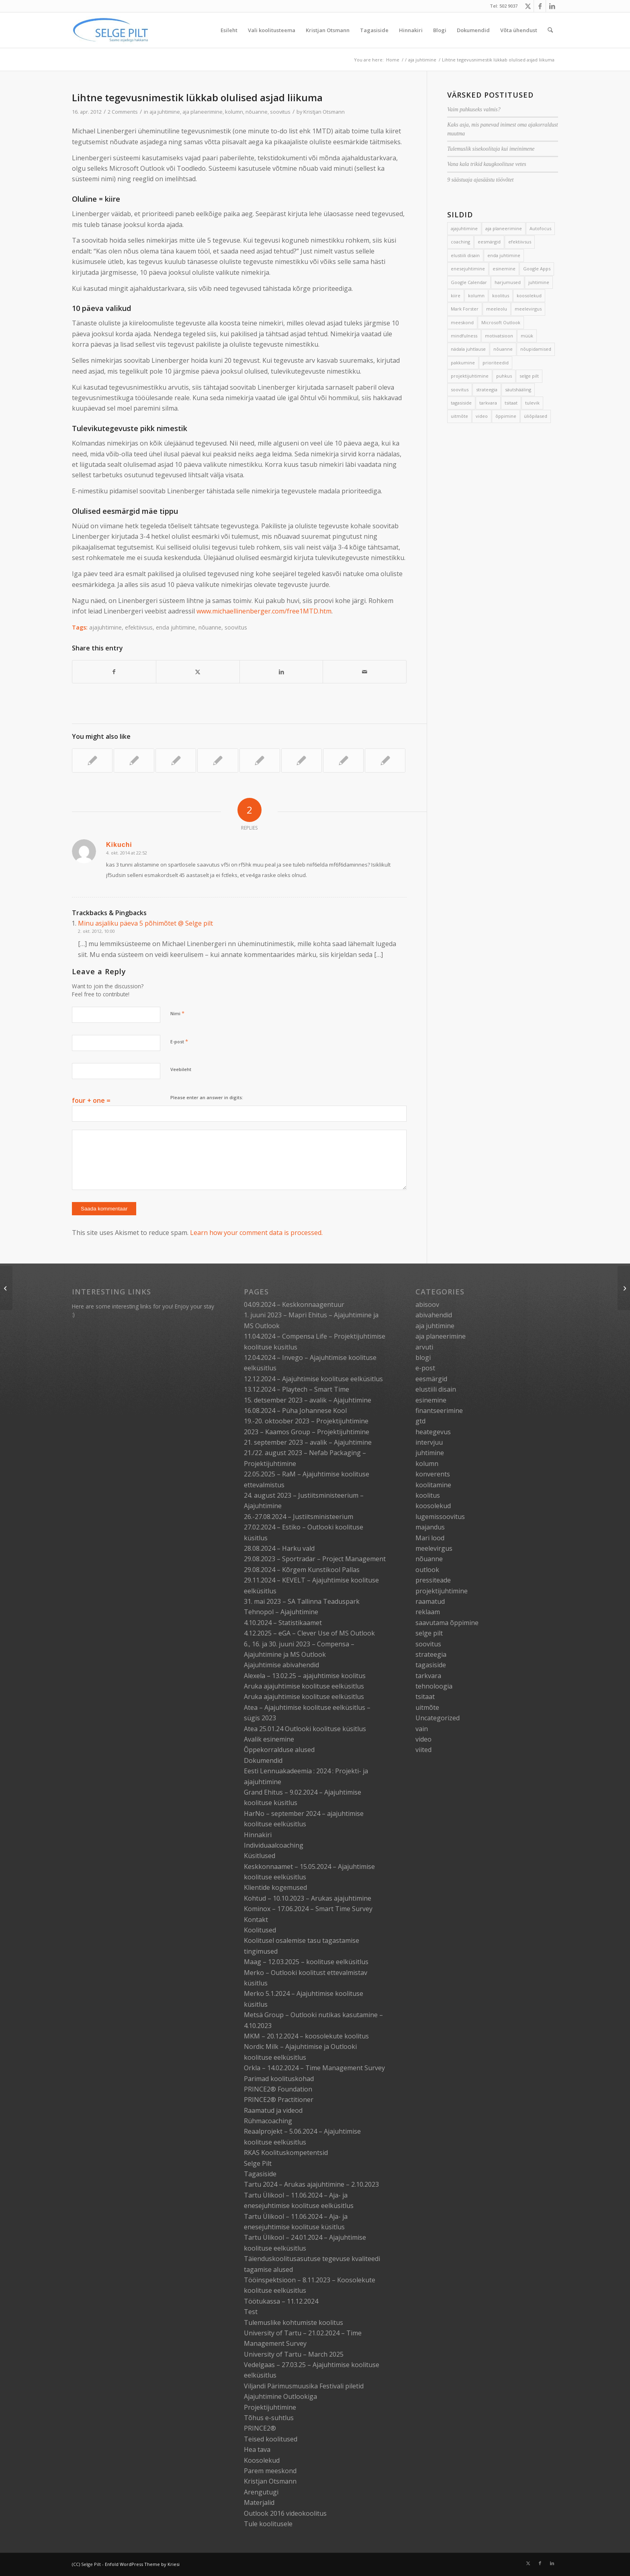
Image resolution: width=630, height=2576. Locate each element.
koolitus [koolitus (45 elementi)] (500, 295)
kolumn (234, 111)
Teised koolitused (270, 2439)
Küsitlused (259, 1855)
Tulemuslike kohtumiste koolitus (293, 2322)
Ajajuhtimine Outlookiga (280, 2396)
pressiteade (433, 1580)
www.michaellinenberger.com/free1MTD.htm (263, 611)
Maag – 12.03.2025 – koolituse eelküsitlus (306, 1961)
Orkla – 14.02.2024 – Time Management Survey (314, 2067)
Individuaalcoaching (273, 1845)
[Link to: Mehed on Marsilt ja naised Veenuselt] (343, 760)
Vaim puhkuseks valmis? (473, 109)
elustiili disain (435, 1389)
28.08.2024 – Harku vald (279, 1548)
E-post (179, 1041)
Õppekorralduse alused (279, 1749)
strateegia (430, 1654)
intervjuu (429, 1442)
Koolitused (260, 1930)
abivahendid (433, 1314)
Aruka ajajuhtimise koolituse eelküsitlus (304, 1686)
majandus (430, 1527)
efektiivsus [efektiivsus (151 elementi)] (519, 242)
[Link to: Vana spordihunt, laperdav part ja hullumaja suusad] (385, 760)
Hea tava (257, 2449)
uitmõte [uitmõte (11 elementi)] (459, 416)
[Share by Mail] (364, 671)
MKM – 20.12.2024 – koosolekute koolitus (306, 2036)
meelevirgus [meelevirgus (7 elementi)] (528, 309)
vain (421, 1728)
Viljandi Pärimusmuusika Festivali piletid (304, 2386)
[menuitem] (229, 30)
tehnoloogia (433, 1686)
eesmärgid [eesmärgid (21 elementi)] (489, 242)
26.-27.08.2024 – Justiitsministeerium (298, 1516)
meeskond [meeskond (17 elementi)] (462, 322)
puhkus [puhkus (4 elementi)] (504, 376)
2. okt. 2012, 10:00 (96, 931)
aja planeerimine (202, 111)
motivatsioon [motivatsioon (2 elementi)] (499, 336)
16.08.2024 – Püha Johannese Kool (295, 1410)
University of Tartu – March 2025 (294, 2354)
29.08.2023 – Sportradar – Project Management (315, 1558)
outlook (427, 1569)
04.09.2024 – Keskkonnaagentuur (294, 1304)
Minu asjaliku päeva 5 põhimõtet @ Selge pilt (145, 923)
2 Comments (123, 111)
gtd (420, 1421)
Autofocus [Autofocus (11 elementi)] (540, 228)
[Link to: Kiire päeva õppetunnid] (175, 760)
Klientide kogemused (275, 1887)
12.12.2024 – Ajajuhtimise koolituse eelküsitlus (313, 1378)
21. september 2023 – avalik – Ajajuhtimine (308, 1442)
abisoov (427, 1304)
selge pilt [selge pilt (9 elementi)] (529, 376)
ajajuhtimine (105, 627)
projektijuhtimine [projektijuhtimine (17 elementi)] (470, 376)
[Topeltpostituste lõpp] (6, 1288)
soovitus (280, 111)
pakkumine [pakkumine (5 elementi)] (463, 363)
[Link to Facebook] (540, 6)
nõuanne (256, 111)
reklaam (427, 1611)
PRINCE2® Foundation (278, 2089)
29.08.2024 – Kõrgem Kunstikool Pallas (302, 1569)
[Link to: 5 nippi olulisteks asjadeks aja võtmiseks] (217, 760)
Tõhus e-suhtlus (269, 2417)
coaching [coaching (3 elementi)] (460, 242)
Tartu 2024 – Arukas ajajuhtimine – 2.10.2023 (311, 2184)
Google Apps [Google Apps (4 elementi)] (536, 269)
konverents (432, 1474)
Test (251, 2311)
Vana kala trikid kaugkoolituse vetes (486, 164)
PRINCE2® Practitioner (278, 2099)
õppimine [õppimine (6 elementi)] (505, 416)
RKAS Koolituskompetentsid (286, 2152)
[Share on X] (197, 671)
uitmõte (427, 1707)
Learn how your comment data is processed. (256, 1232)
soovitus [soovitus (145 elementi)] (459, 389)
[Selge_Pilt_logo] (110, 30)
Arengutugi (261, 2492)
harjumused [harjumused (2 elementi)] (508, 282)
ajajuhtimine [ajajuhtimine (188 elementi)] (464, 228)
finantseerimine (439, 1410)
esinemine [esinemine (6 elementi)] (504, 269)
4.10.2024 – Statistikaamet (283, 1622)
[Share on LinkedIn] (281, 671)
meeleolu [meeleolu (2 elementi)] (496, 309)
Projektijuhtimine (270, 2407)
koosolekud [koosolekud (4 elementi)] (529, 295)
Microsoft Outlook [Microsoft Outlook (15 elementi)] (500, 322)
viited (423, 1749)
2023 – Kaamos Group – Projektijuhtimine (306, 1431)
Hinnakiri (258, 1834)
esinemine (430, 1400)
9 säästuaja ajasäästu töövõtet (480, 180)
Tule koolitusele (268, 2523)
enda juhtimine (175, 627)
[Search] (550, 30)
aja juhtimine (164, 111)
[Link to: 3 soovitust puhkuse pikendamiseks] (301, 760)
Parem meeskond (270, 2470)
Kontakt (256, 1919)
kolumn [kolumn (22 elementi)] (476, 295)
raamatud (430, 1601)
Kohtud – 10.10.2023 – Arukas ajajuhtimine (307, 1898)
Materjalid (259, 2502)
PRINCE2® (260, 2428)
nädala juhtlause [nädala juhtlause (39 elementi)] (468, 349)
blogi (423, 1357)
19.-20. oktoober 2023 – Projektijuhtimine (306, 1421)
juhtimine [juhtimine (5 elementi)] (538, 282)
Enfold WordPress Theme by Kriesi (142, 2564)
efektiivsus (139, 627)
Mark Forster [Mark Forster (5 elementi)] (465, 309)
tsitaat (425, 1696)
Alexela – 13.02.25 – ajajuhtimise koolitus (305, 1675)
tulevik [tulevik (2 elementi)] (532, 403)
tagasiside (430, 1664)
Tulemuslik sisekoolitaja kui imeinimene (490, 149)
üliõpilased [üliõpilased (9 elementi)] (535, 416)
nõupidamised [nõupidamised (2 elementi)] (535, 349)
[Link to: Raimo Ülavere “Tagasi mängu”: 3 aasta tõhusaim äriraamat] (92, 760)
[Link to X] (528, 6)
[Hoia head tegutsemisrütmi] (624, 1288)
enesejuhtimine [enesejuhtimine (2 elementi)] (468, 269)
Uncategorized (437, 1717)
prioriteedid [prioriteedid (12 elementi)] (496, 363)
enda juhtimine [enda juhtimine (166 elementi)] (503, 255)
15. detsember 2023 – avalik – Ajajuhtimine (307, 1400)
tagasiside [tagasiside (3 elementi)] (461, 403)
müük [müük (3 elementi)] (527, 336)
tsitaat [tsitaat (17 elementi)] (511, 403)
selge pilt (429, 1633)
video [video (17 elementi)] (482, 416)
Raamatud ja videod (273, 2110)
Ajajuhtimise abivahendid (281, 1664)
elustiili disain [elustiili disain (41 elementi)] (465, 255)
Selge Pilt (258, 2163)
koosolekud (433, 1505)
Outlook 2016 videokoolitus (285, 2513)
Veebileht (180, 1069)
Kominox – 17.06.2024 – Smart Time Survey (308, 1908)
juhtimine (429, 1452)
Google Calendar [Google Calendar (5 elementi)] (469, 282)
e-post (425, 1368)
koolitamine (433, 1484)
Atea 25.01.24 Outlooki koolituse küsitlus (305, 1728)
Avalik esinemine (269, 1739)
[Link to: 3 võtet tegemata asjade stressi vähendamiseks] (259, 760)
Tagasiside (260, 2173)
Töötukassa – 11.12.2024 (281, 2301)
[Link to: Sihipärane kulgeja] (134, 760)
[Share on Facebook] (114, 671)
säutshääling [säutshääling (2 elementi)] (518, 389)
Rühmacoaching (268, 2120)
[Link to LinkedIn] (552, 6)
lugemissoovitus (440, 1516)
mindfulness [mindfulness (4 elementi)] (464, 336)
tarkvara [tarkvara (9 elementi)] (488, 403)
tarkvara (428, 1675)
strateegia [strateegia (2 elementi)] (486, 389)
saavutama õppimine (447, 1622)
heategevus (433, 1431)
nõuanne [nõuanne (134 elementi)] (503, 349)
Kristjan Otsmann (324, 111)
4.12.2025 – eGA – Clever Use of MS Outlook (309, 1633)
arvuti (424, 1347)
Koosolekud (262, 2460)
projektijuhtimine (441, 1590)
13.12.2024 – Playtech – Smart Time (296, 1389)
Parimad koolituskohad (279, 2078)
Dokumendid (263, 1760)
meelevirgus (433, 1548)
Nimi (177, 1013)
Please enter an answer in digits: (206, 1097)
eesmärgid (431, 1378)
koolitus (427, 1495)
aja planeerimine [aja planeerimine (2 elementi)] (503, 228)
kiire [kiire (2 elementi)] (455, 295)
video (423, 1739)
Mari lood (429, 1537)
